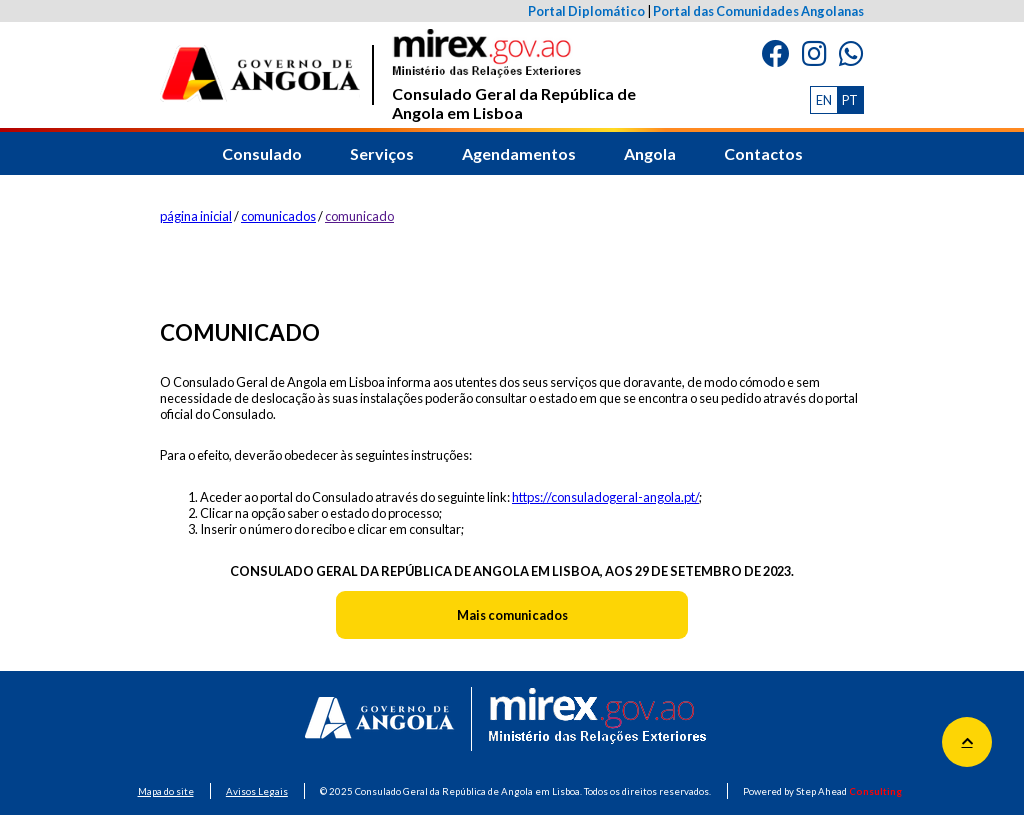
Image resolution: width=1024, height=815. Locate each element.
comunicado (359, 216)
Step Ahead (849, 791)
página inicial (196, 216)
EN (824, 100)
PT (850, 100)
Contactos (763, 153)
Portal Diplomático (586, 11)
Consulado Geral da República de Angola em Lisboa (514, 75)
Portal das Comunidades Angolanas (758, 11)
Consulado (262, 153)
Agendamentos (519, 153)
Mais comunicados (512, 615)
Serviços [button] (382, 153)
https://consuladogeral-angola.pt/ (605, 497)
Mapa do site (166, 791)
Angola (650, 153)
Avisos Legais (257, 791)
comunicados (278, 216)
